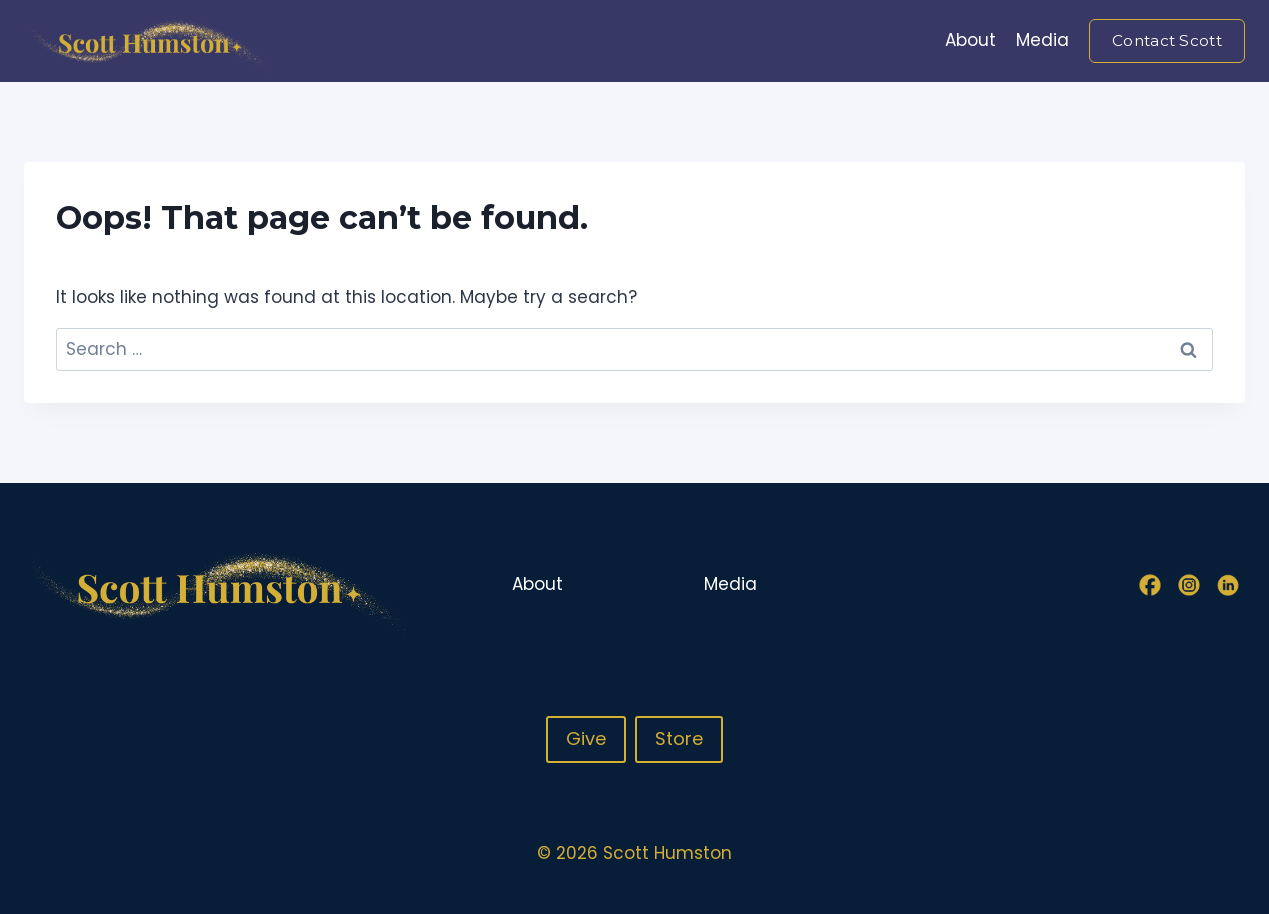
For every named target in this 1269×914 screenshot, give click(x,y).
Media (1042, 40)
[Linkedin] (1228, 585)
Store (679, 738)
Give (586, 738)
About (970, 40)
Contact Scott (1167, 40)
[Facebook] (1150, 585)
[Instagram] (1189, 585)
